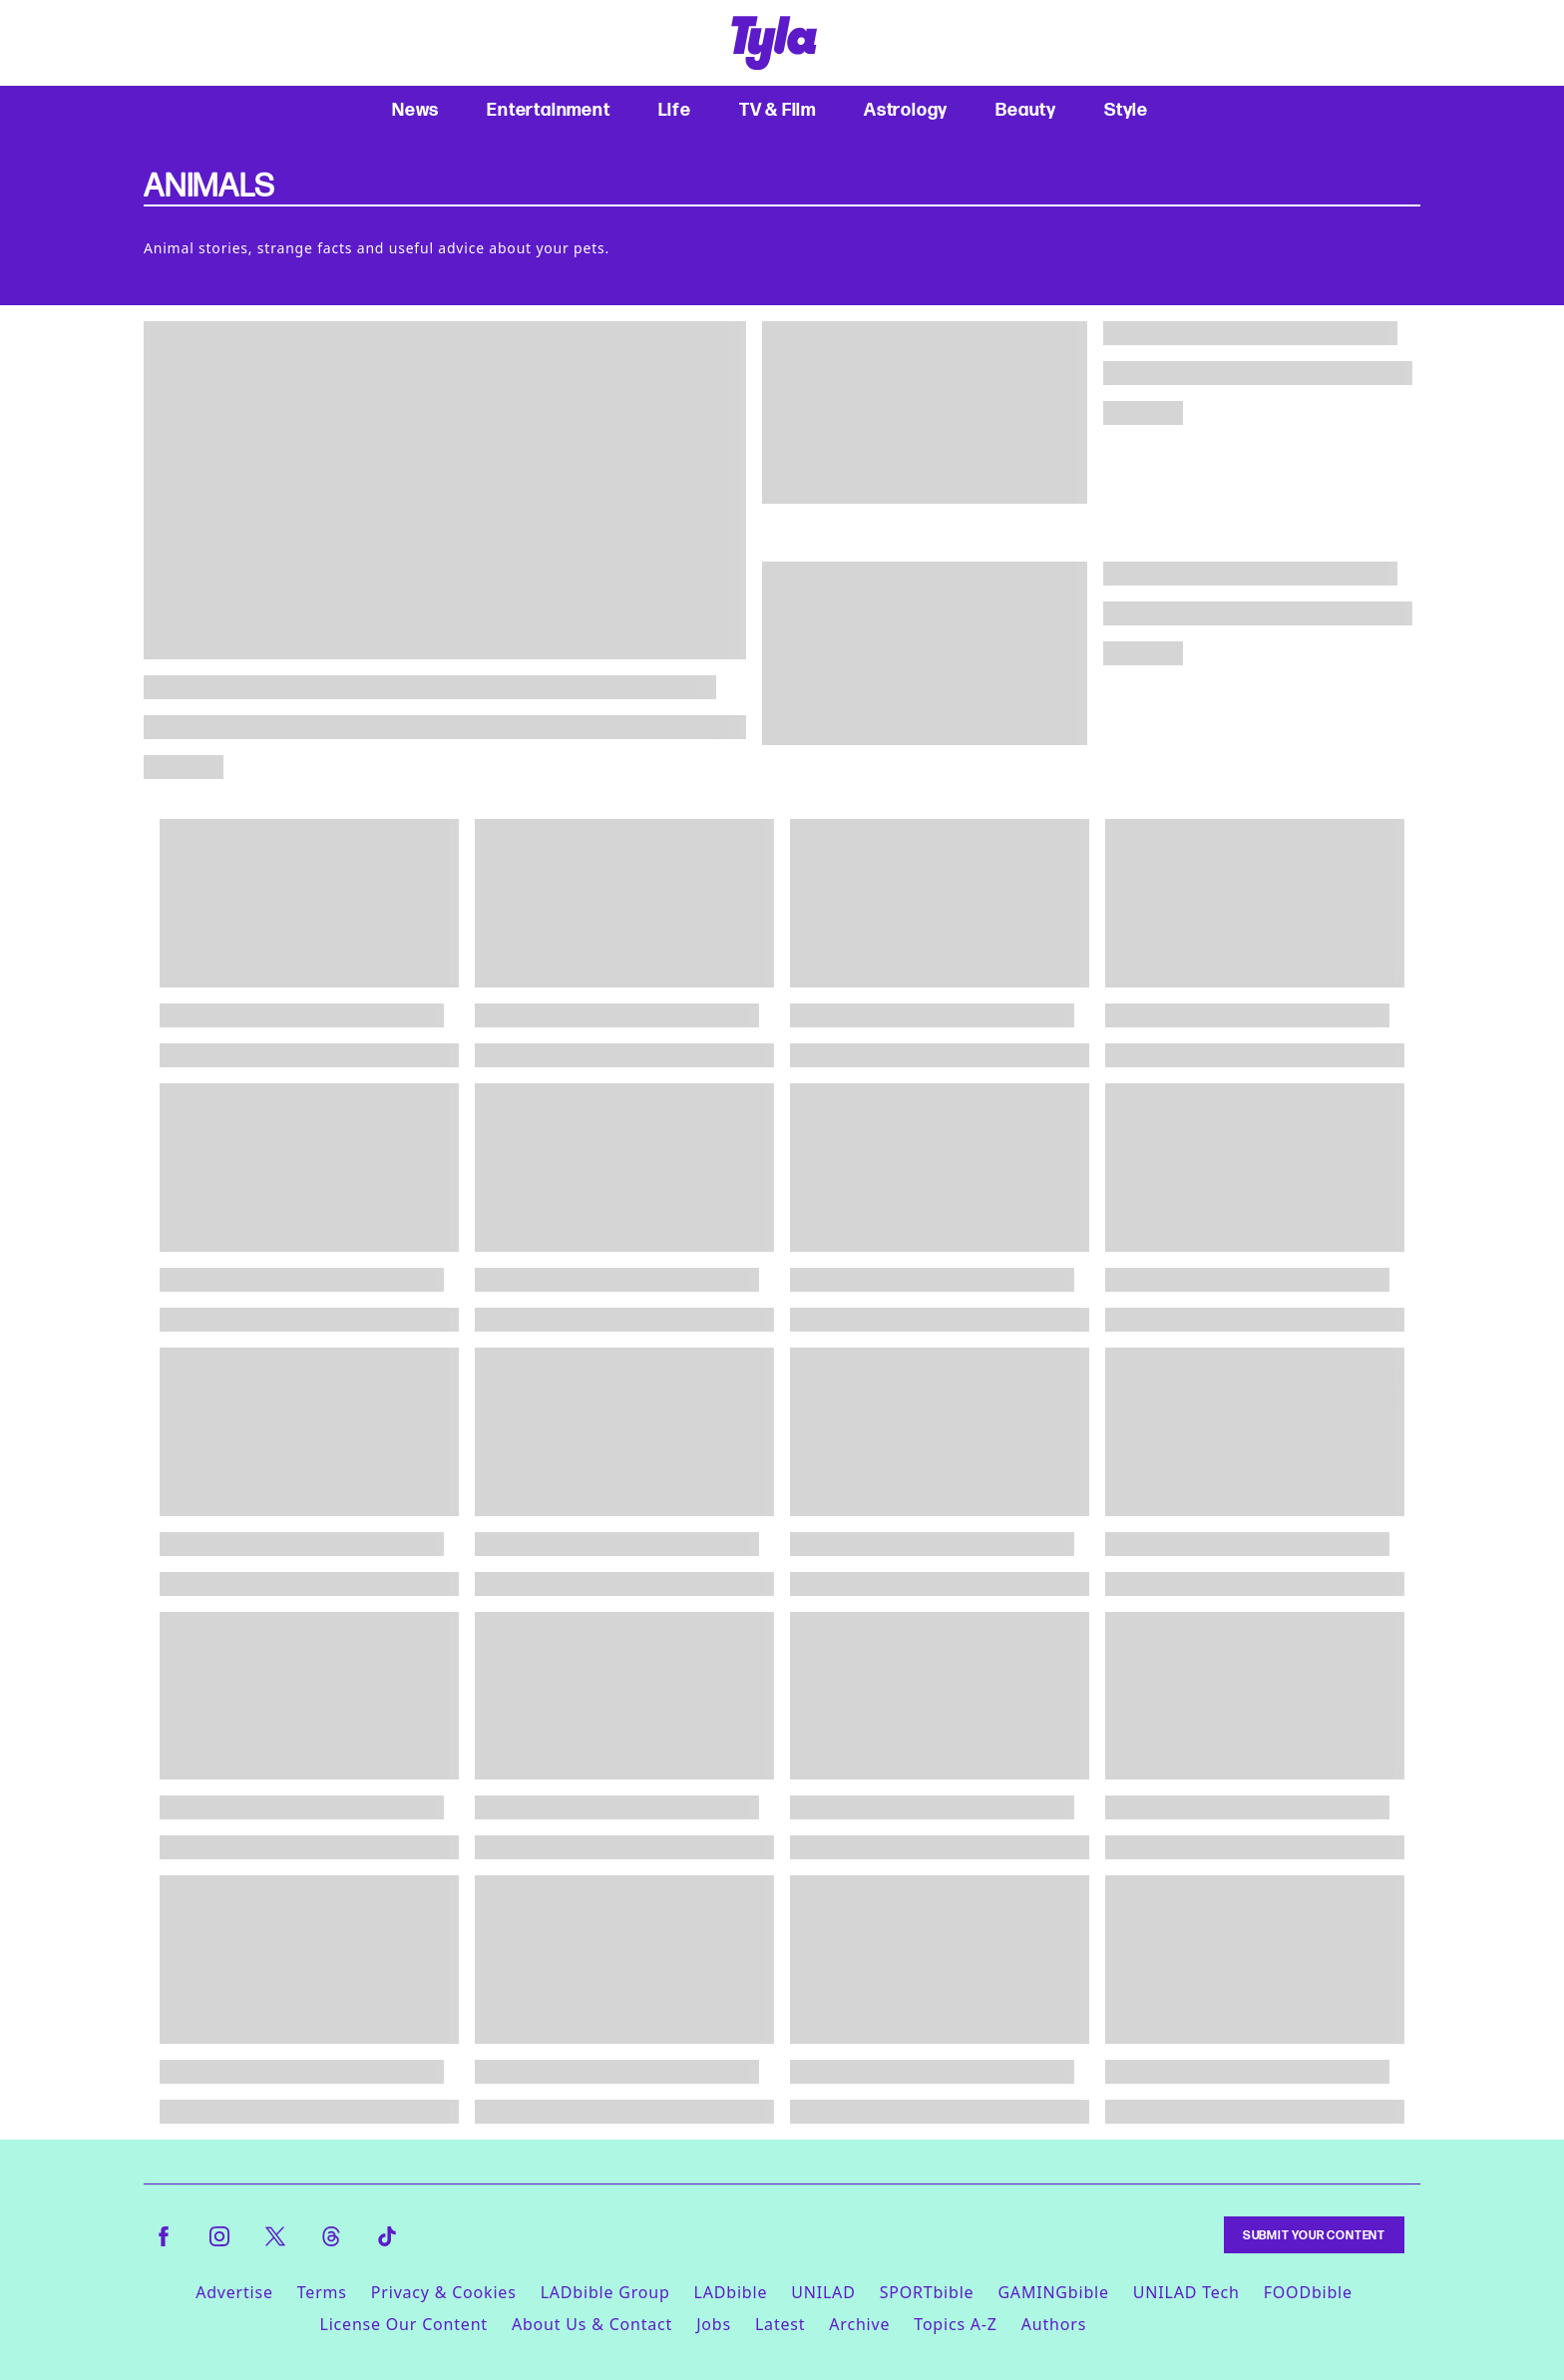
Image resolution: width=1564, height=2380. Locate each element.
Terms (322, 2292)
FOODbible (1308, 2292)
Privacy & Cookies (444, 2292)
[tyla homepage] (774, 43)
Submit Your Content (1314, 2234)
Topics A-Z (955, 2324)
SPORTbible (927, 2292)
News (415, 109)
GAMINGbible (1052, 2292)
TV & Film (777, 109)
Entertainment (548, 109)
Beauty (1025, 109)
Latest (780, 2324)
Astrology (906, 109)
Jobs (713, 2324)
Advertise (234, 2292)
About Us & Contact (592, 2324)
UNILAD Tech (1186, 2292)
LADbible (731, 2292)
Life (674, 109)
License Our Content (403, 2324)
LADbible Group (605, 2292)
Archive (859, 2324)
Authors (1053, 2324)
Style (1126, 109)
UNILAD (823, 2292)
